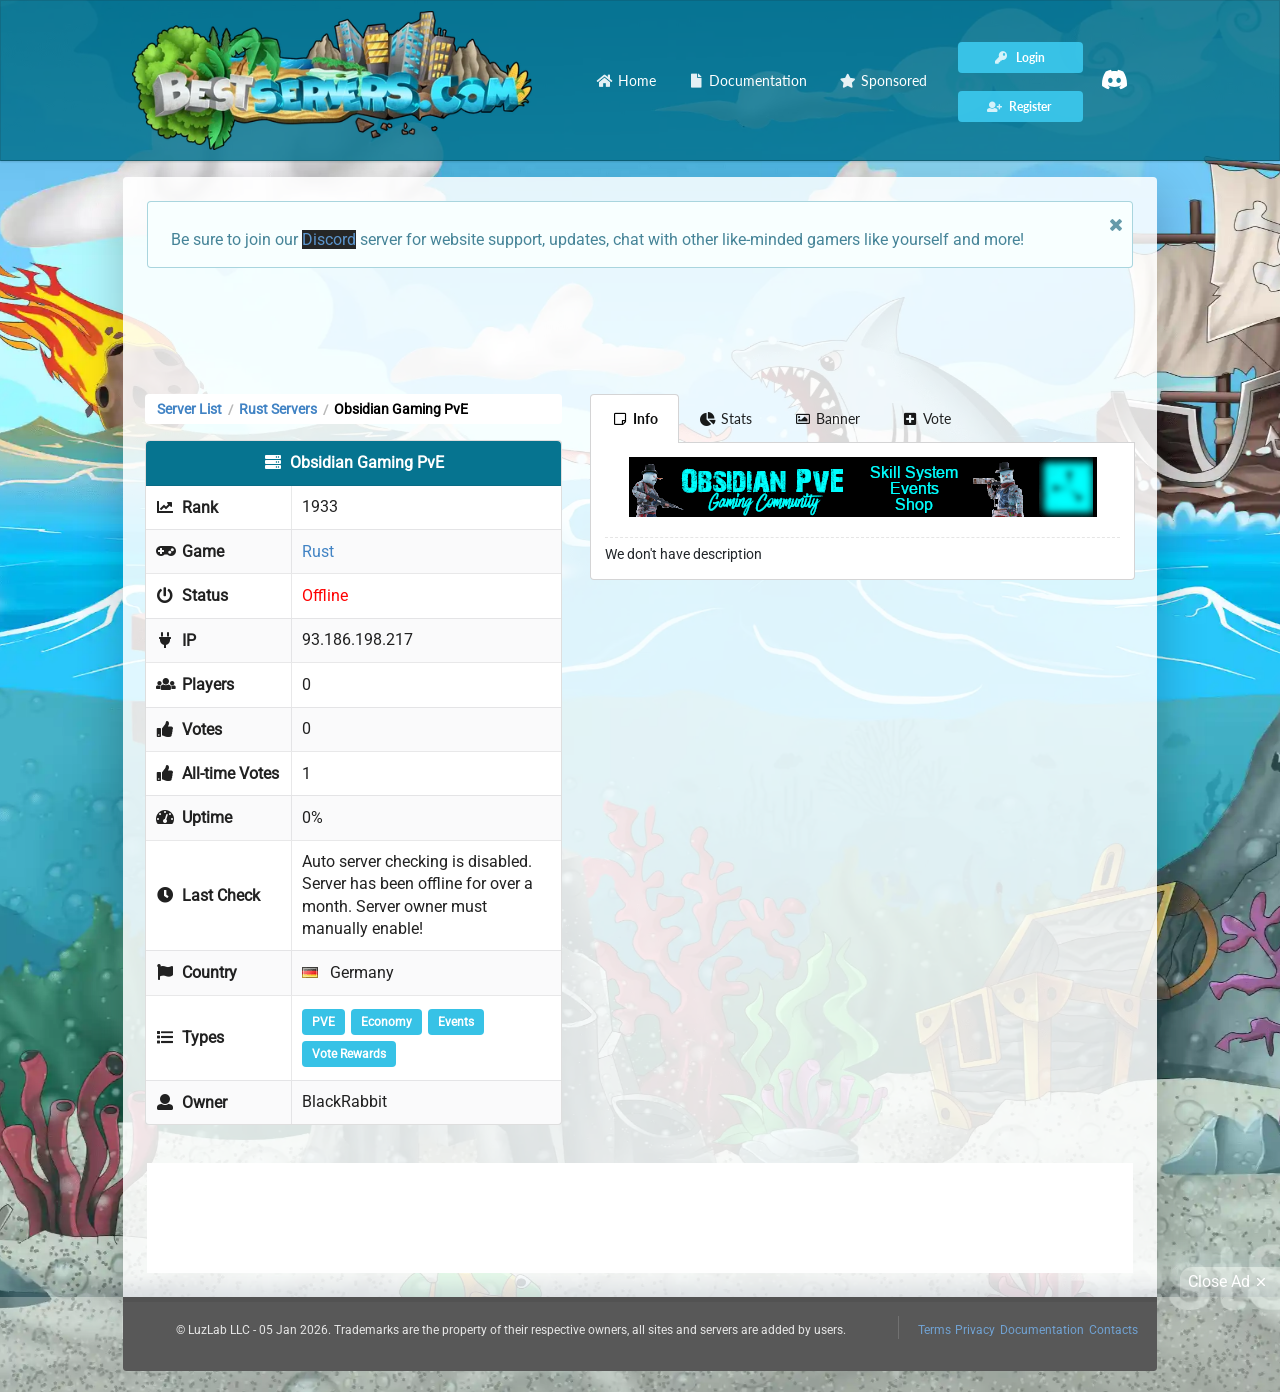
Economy (386, 1022)
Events (456, 1022)
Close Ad (1230, 1282)
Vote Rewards (349, 1054)
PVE (323, 1022)
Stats (726, 418)
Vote (927, 418)
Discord (329, 239)
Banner (827, 418)
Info (634, 418)
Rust (318, 551)
